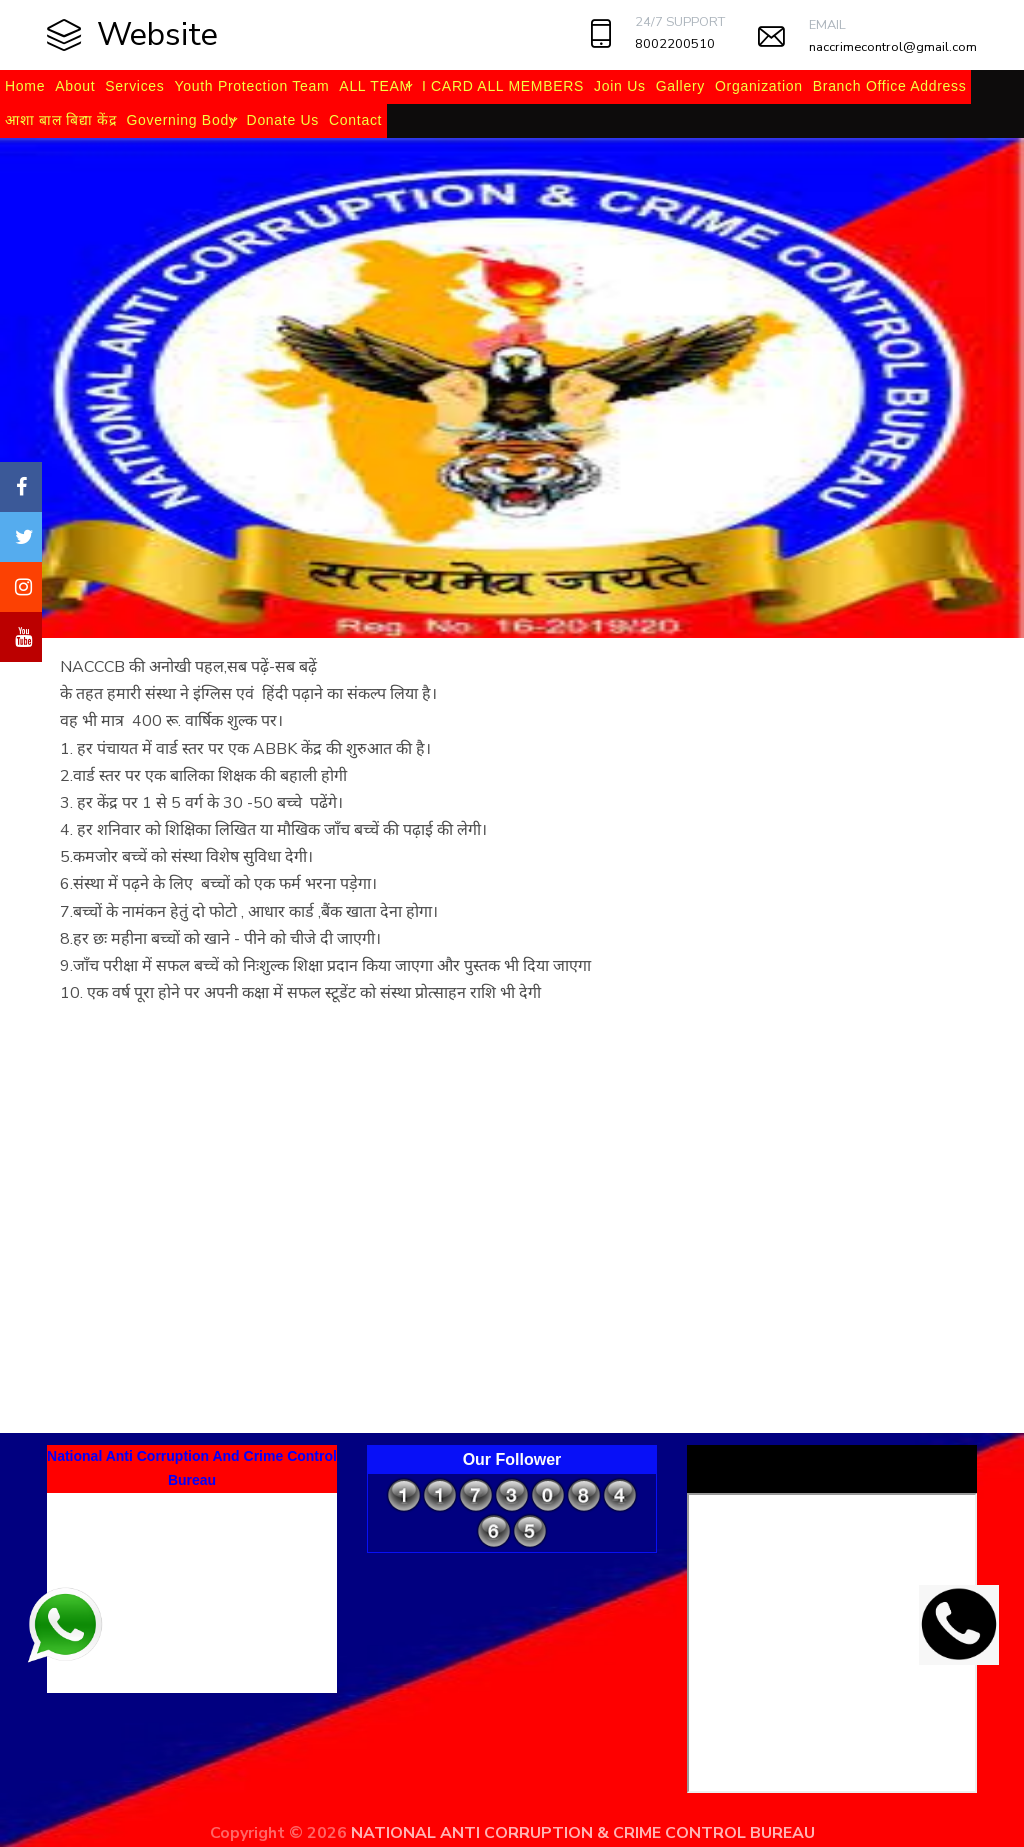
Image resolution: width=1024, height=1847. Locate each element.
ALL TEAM (375, 86)
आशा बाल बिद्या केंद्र (60, 120)
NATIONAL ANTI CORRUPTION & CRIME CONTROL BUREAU (583, 1833)
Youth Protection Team (252, 86)
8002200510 (675, 44)
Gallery (680, 86)
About (75, 86)
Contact (355, 120)
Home (25, 86)
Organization (759, 86)
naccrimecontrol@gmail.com (893, 47)
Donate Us (283, 120)
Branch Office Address (890, 86)
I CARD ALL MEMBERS (503, 86)
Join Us (620, 86)
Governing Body (181, 120)
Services (134, 86)
